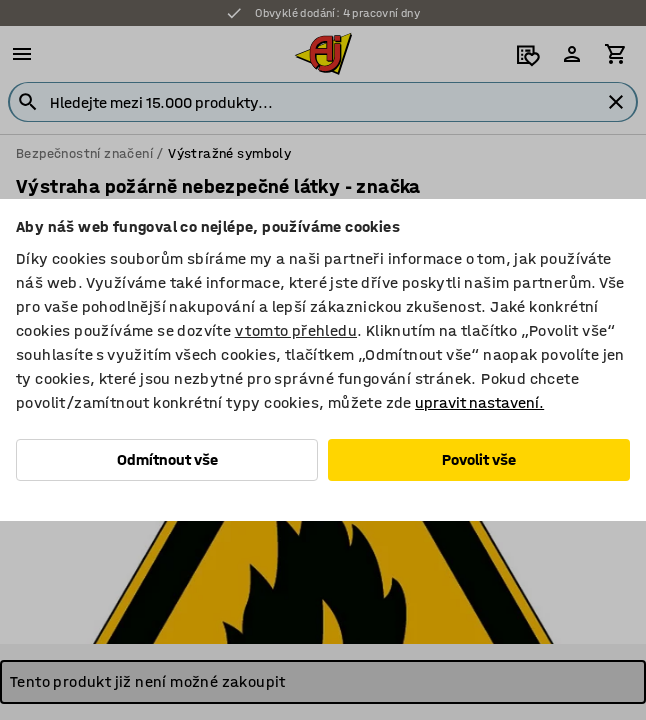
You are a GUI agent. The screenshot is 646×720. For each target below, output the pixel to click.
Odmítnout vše (167, 459)
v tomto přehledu (296, 330)
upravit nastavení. (479, 402)
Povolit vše (479, 459)
